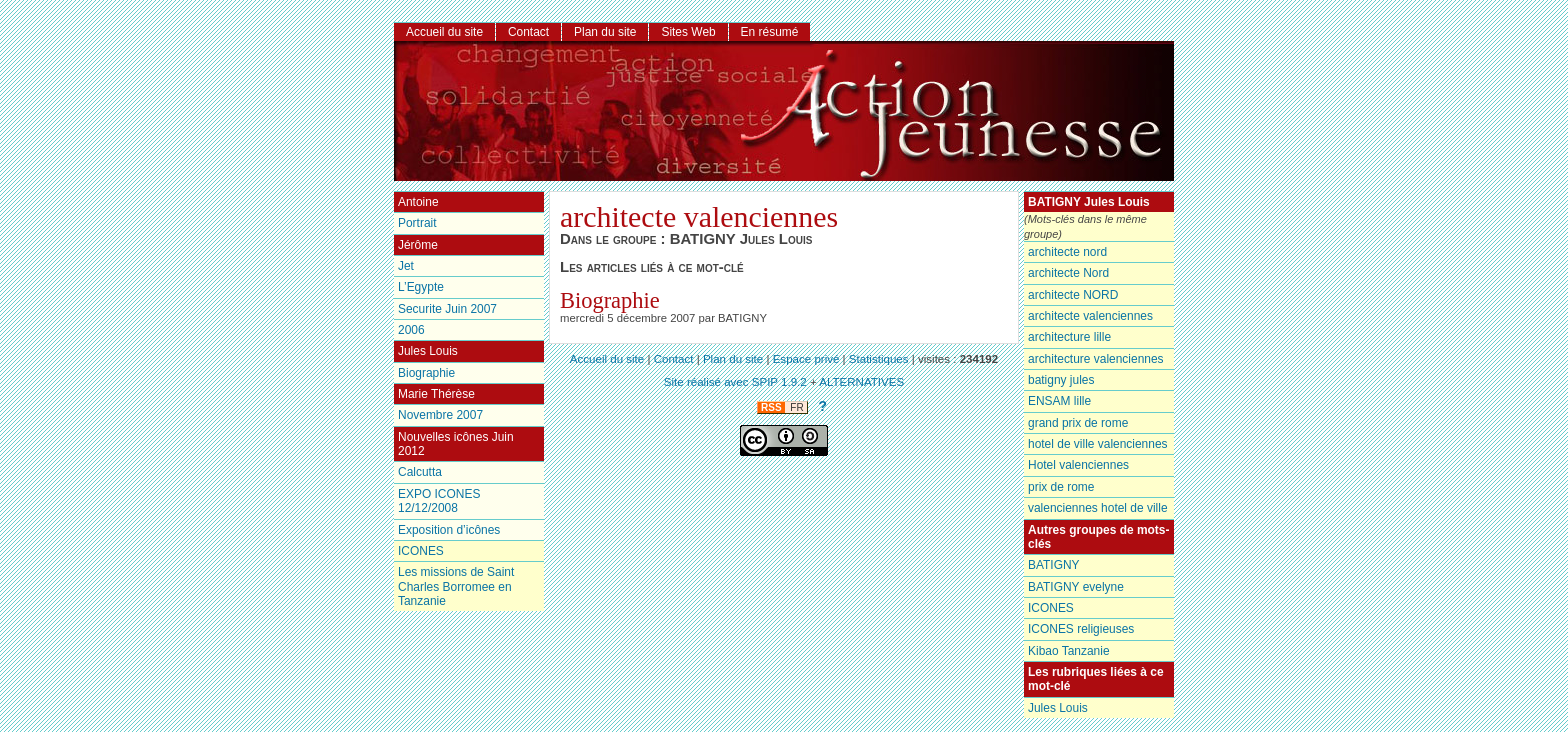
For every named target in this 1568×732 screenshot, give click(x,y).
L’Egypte (421, 287)
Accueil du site (444, 32)
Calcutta (420, 472)
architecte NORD (1073, 295)
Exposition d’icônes (449, 530)
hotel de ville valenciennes (1098, 444)
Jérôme (418, 245)
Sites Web (688, 32)
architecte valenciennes (1090, 316)
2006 (411, 330)
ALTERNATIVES (861, 382)
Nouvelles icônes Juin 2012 (456, 444)
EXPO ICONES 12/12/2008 (439, 501)
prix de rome (1061, 487)
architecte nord (1067, 252)
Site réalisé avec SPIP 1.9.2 (735, 382)
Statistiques (879, 359)
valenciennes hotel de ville (1098, 508)
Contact (528, 32)
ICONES (1051, 608)
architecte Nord (1068, 273)
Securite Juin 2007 (447, 309)
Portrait (417, 223)
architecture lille (1069, 337)
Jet (406, 266)
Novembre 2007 (440, 415)
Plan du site (605, 32)
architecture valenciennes (1096, 359)
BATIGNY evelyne (1076, 587)
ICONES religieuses (1081, 629)
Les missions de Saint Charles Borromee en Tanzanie (456, 586)
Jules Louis (1058, 708)
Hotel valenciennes (1078, 465)
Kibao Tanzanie (1069, 651)
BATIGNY (1054, 565)
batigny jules (1061, 380)
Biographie (610, 300)
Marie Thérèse (436, 394)
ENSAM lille (1059, 401)
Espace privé (806, 359)
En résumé (770, 32)
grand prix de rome (1078, 423)
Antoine (418, 202)
